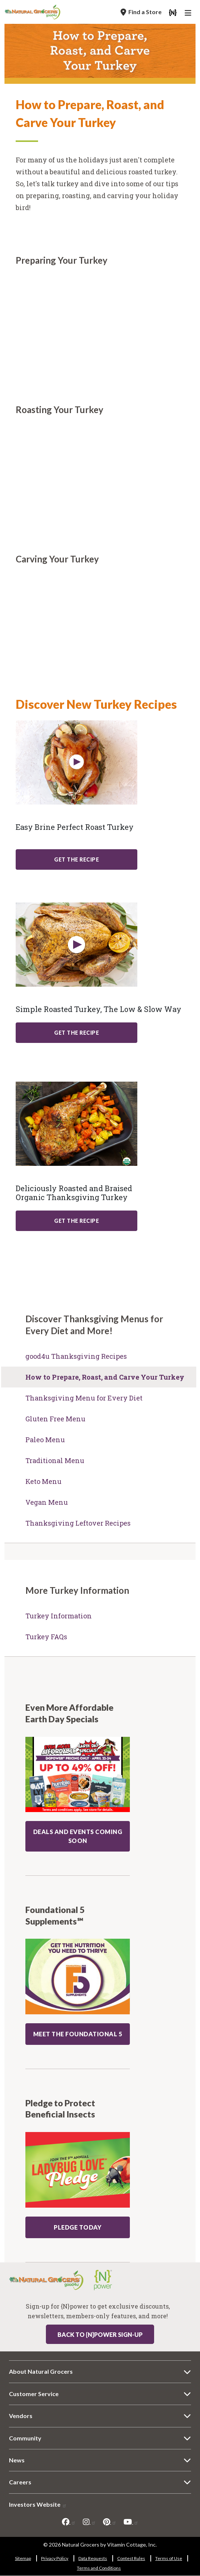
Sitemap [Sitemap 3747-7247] (23, 2558)
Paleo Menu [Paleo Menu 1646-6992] (45, 1439)
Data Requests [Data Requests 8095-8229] (92, 2558)
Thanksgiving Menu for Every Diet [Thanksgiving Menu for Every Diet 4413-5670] (84, 1397)
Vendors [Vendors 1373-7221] (20, 2415)
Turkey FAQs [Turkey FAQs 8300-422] (46, 1636)
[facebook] (68, 2521)
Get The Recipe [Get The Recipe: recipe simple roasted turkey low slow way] (76, 1033)
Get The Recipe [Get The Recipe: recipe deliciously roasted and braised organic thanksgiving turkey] (76, 1221)
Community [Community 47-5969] (25, 2438)
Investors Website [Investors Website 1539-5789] (38, 2504)
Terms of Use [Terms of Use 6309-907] (168, 2558)
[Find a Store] (141, 12)
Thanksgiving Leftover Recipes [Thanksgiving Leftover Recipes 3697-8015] (78, 1523)
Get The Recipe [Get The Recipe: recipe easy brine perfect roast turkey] (76, 859)
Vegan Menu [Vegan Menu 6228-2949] (46, 1502)
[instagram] (89, 2521)
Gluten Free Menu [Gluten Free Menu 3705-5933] (55, 1418)
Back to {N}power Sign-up (100, 2334)
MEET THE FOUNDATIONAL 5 (77, 2033)
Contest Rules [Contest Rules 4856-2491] (131, 2558)
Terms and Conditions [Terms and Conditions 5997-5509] (99, 2568)
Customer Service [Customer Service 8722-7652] (34, 2393)
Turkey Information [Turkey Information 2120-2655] (58, 1615)
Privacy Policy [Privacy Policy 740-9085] (54, 2558)
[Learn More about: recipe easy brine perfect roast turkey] (76, 762)
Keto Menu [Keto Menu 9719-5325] (43, 1481)
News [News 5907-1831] (17, 2460)
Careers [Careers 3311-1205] (20, 2481)
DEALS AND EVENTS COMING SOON (77, 1836)
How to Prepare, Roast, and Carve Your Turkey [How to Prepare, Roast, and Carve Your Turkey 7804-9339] (104, 1377)
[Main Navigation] (189, 13)
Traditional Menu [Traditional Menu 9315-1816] (54, 1460)
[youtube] (131, 2521)
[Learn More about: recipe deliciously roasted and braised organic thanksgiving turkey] (76, 1124)
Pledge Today (77, 2227)
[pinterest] (109, 2521)
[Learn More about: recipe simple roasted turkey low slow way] (76, 944)
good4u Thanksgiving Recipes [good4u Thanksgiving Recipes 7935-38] (76, 1356)
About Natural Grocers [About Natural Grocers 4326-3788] (41, 2371)
